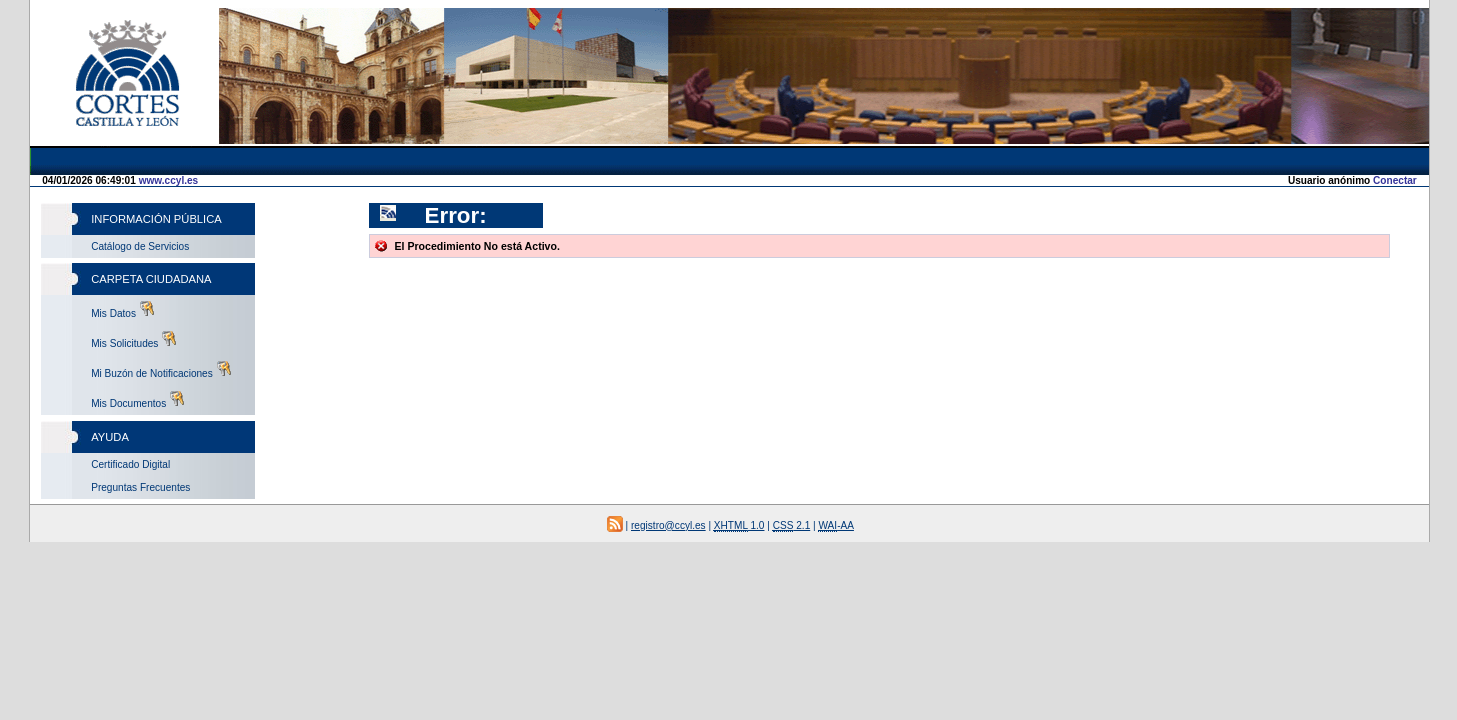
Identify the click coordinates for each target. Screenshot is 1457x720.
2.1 (792, 526)
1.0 (739, 526)
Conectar (1395, 180)
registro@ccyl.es (668, 525)
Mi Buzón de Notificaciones (161, 370)
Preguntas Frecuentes (140, 487)
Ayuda (110, 437)
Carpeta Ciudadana (151, 279)
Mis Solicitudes (134, 340)
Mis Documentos (138, 400)
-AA (836, 526)
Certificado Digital (130, 464)
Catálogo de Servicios (140, 246)
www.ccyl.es (169, 180)
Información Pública (156, 219)
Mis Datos (123, 310)
